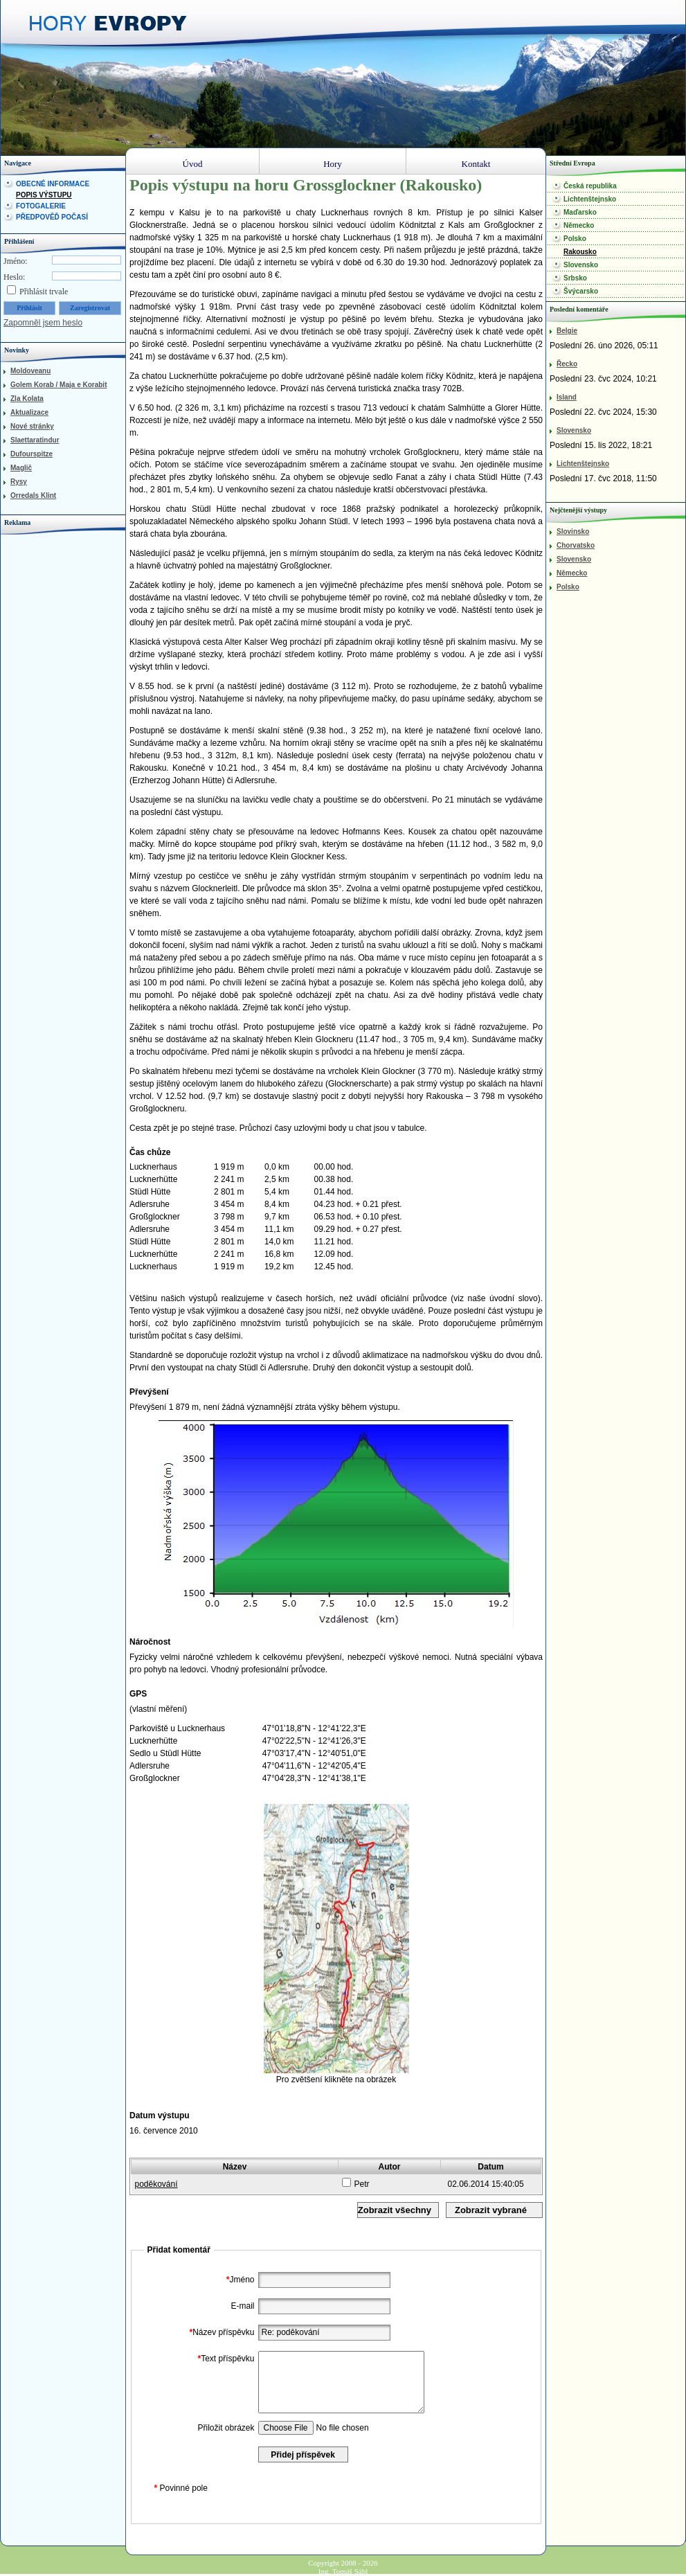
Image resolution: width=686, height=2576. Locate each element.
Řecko (567, 364)
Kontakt (476, 164)
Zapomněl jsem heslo (42, 323)
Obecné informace (52, 184)
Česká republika (590, 186)
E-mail (242, 2306)
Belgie (567, 330)
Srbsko (575, 278)
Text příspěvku (224, 2358)
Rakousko (580, 252)
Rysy (18, 481)
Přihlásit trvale (43, 291)
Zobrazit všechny (394, 2210)
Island (567, 397)
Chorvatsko (576, 545)
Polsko (574, 238)
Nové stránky (32, 426)
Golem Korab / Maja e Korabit (58, 384)
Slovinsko (573, 531)
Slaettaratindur (35, 440)
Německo (578, 225)
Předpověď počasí (52, 217)
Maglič (21, 468)
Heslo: (14, 277)
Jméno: (15, 261)
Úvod (193, 164)
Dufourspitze (31, 454)
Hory (332, 164)
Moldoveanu (30, 371)
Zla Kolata (27, 398)
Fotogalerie (41, 206)
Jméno (239, 2279)
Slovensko (580, 265)
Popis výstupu (44, 195)
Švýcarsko (580, 291)
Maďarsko (580, 212)
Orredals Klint (33, 495)
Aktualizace (29, 412)
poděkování (156, 2184)
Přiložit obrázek (225, 2428)
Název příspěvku (220, 2332)
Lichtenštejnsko (589, 199)
